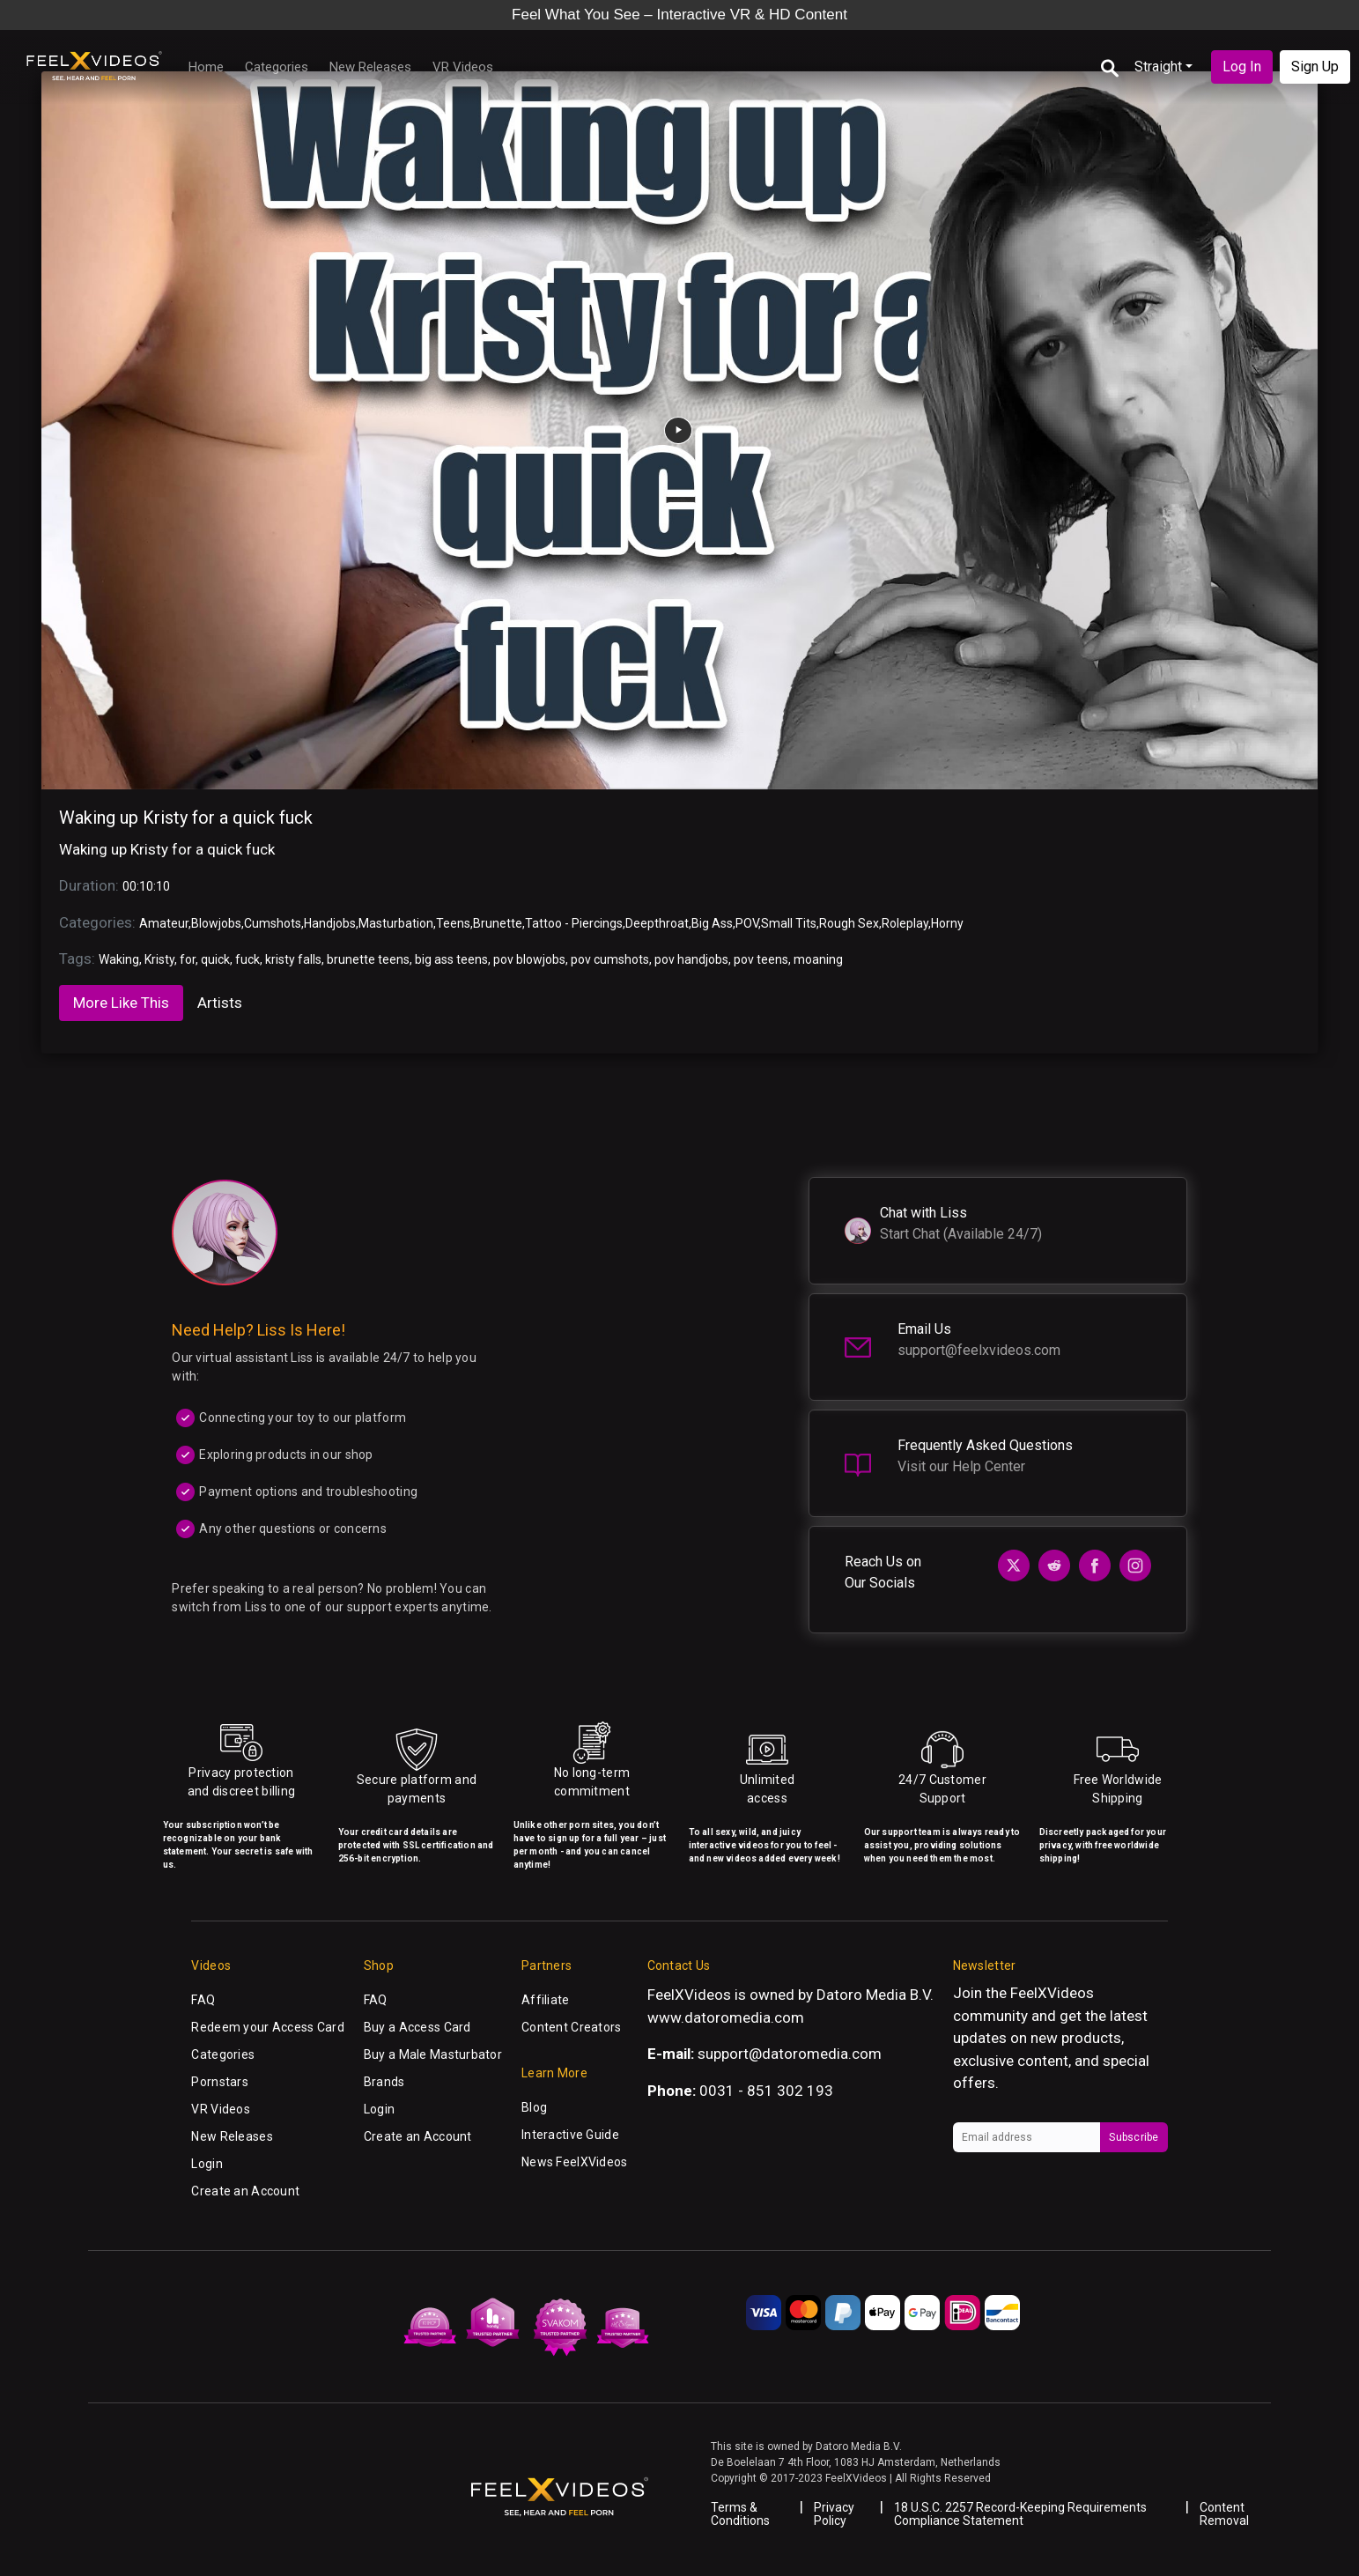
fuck (247, 959)
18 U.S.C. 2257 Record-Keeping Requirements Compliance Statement (1020, 2514)
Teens (453, 923)
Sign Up (1315, 66)
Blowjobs (216, 923)
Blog (534, 2107)
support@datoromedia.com (790, 2053)
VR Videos (462, 67)
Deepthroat (657, 923)
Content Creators (571, 2027)
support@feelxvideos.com (978, 1350)
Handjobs (330, 923)
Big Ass (712, 923)
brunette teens (368, 959)
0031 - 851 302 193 (766, 2090)
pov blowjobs (529, 959)
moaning (818, 959)
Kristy (159, 959)
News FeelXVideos (574, 2162)
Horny (947, 923)
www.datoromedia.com (725, 2017)
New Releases (370, 67)
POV (746, 923)
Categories (276, 67)
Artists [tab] (219, 1002)
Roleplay (905, 923)
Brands (384, 2082)
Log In (1241, 66)
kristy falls (293, 959)
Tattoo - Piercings (574, 923)
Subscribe (1133, 2137)
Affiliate (545, 2000)
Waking (119, 959)
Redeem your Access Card (267, 2027)
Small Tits (788, 923)
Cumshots (272, 923)
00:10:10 (146, 886)
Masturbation (395, 923)
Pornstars (219, 2082)
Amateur (163, 923)
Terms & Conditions (740, 2514)
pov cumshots (610, 959)
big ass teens (451, 959)
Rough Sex (849, 923)
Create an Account (245, 2191)
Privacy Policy (834, 2514)
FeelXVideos (1052, 1993)
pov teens (761, 959)
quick (215, 959)
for (188, 959)
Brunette (497, 923)
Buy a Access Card (417, 2027)
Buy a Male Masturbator (433, 2054)
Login (206, 2164)
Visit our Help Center (961, 1466)
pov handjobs (691, 959)
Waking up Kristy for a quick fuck (186, 817)
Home (206, 67)
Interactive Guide (570, 2135)
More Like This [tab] (121, 1002)
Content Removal (1224, 2514)
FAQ (203, 2000)
